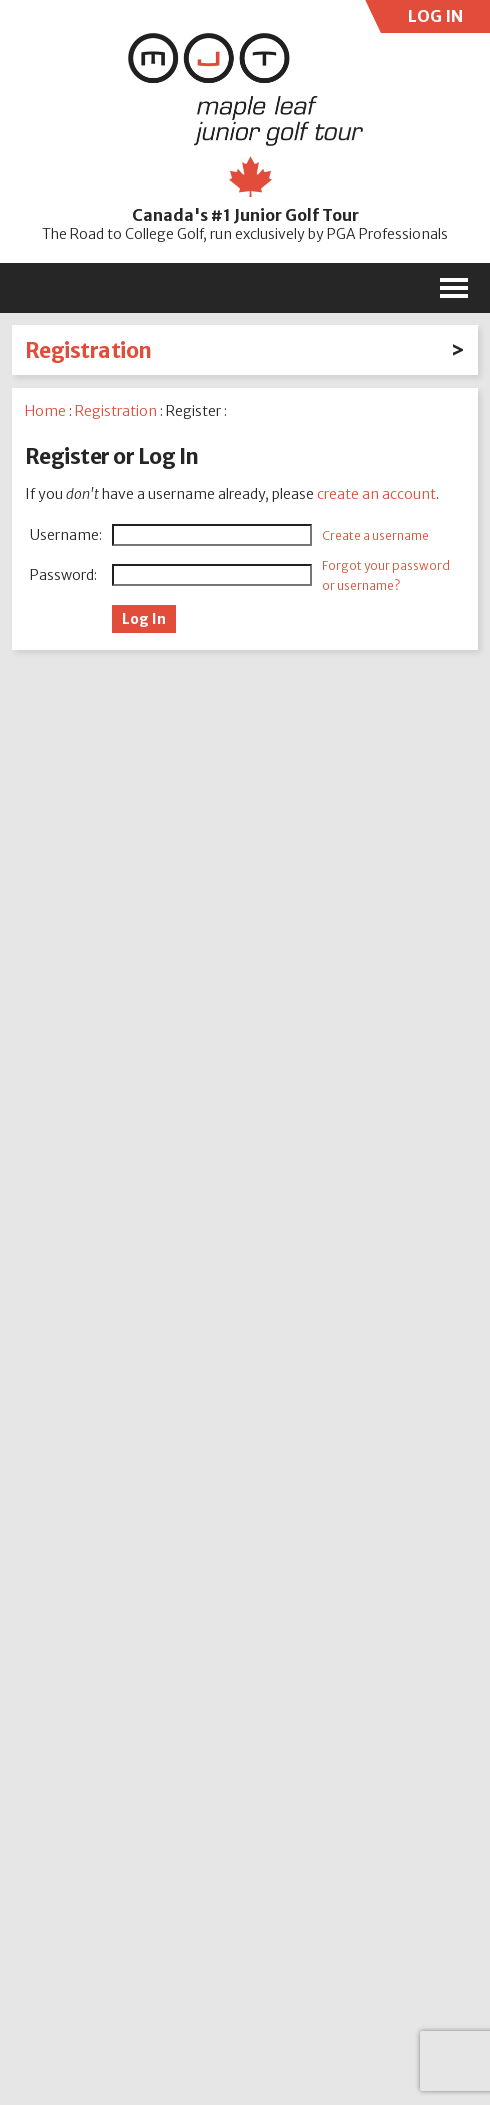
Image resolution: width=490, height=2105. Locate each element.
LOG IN (432, 19)
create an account (376, 494)
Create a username (375, 535)
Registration (88, 350)
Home (45, 411)
